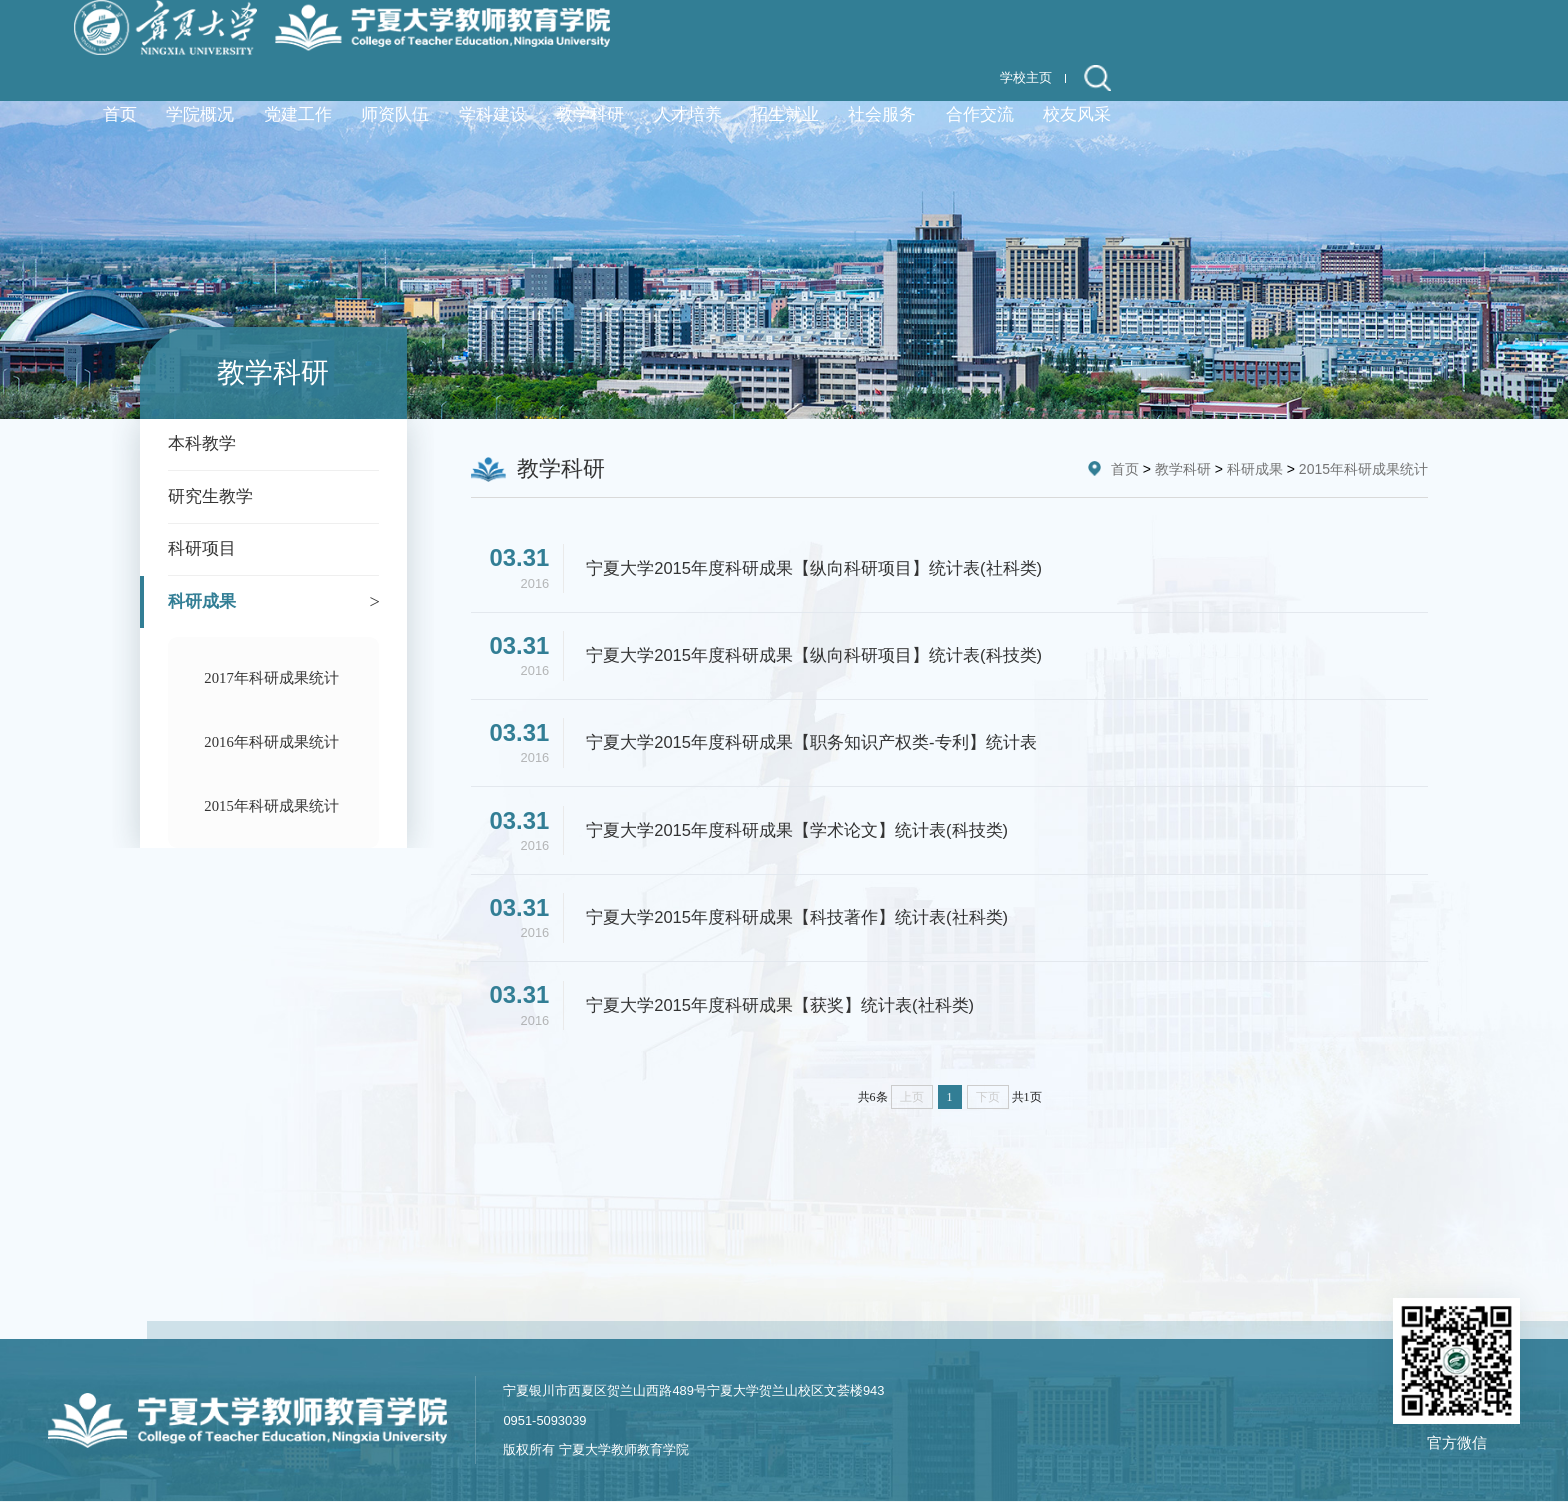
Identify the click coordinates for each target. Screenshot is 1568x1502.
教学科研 (1183, 469)
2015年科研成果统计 (1363, 469)
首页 (1125, 469)
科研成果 (1255, 469)
